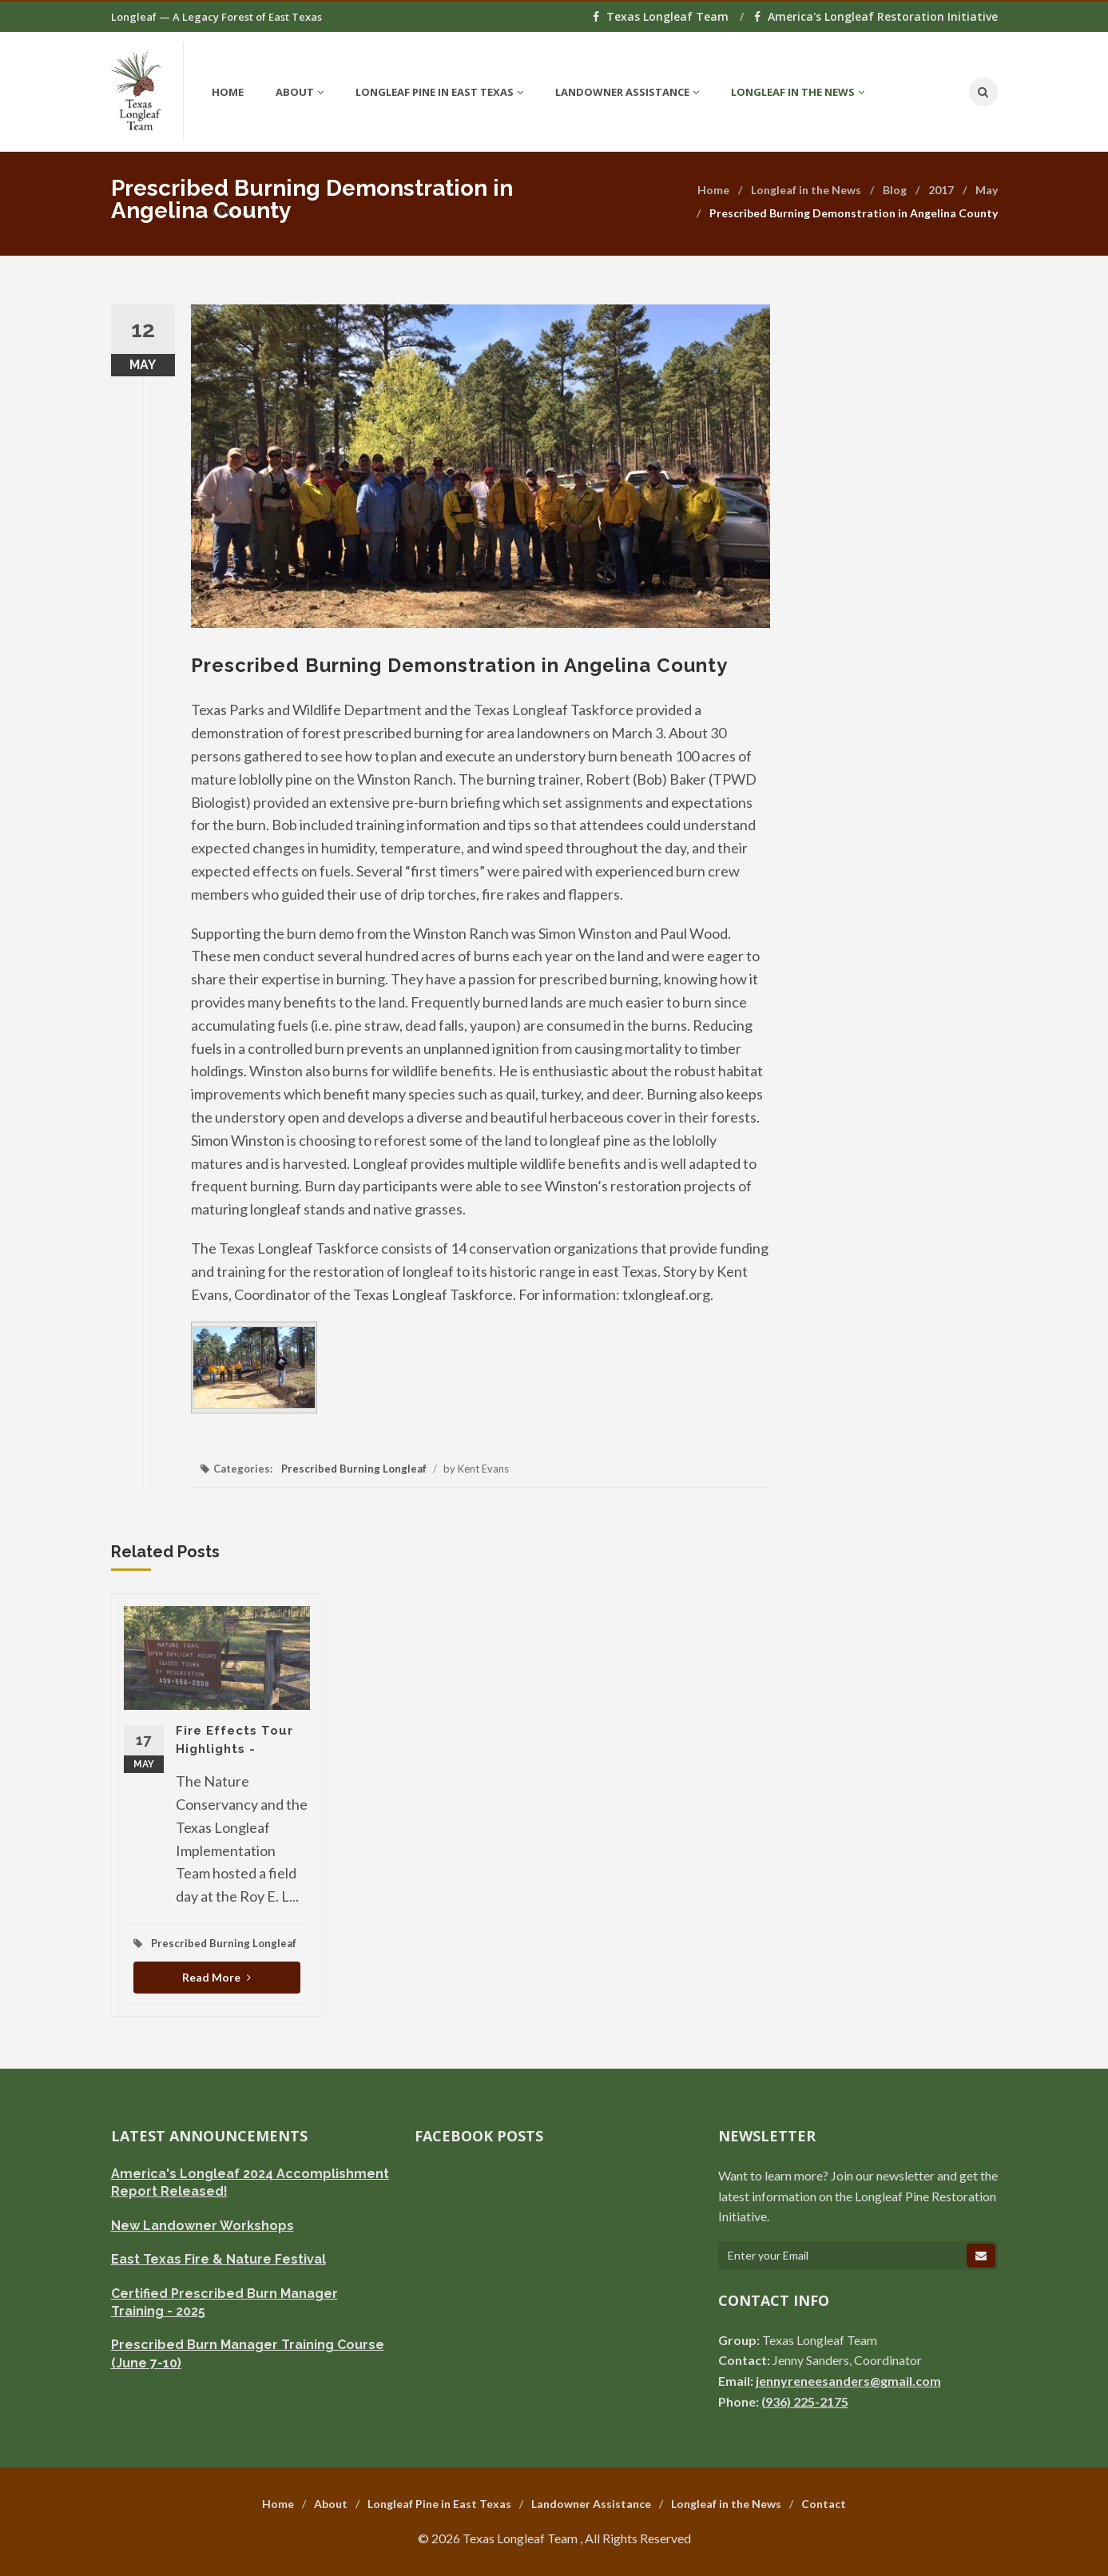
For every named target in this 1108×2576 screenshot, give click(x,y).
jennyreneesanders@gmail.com (848, 2380)
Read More (216, 1977)
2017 (941, 190)
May (986, 190)
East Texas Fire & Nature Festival (218, 2259)
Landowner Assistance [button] (627, 92)
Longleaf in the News (806, 190)
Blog (895, 190)
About (330, 2503)
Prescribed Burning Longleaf (354, 1468)
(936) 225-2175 (804, 2401)
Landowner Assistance (591, 2503)
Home (228, 92)
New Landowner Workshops (202, 2225)
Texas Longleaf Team (662, 16)
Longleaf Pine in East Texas (439, 2503)
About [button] (300, 92)
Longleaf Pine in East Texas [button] (439, 92)
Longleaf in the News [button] (797, 92)
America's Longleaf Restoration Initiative (876, 16)
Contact (823, 2503)
